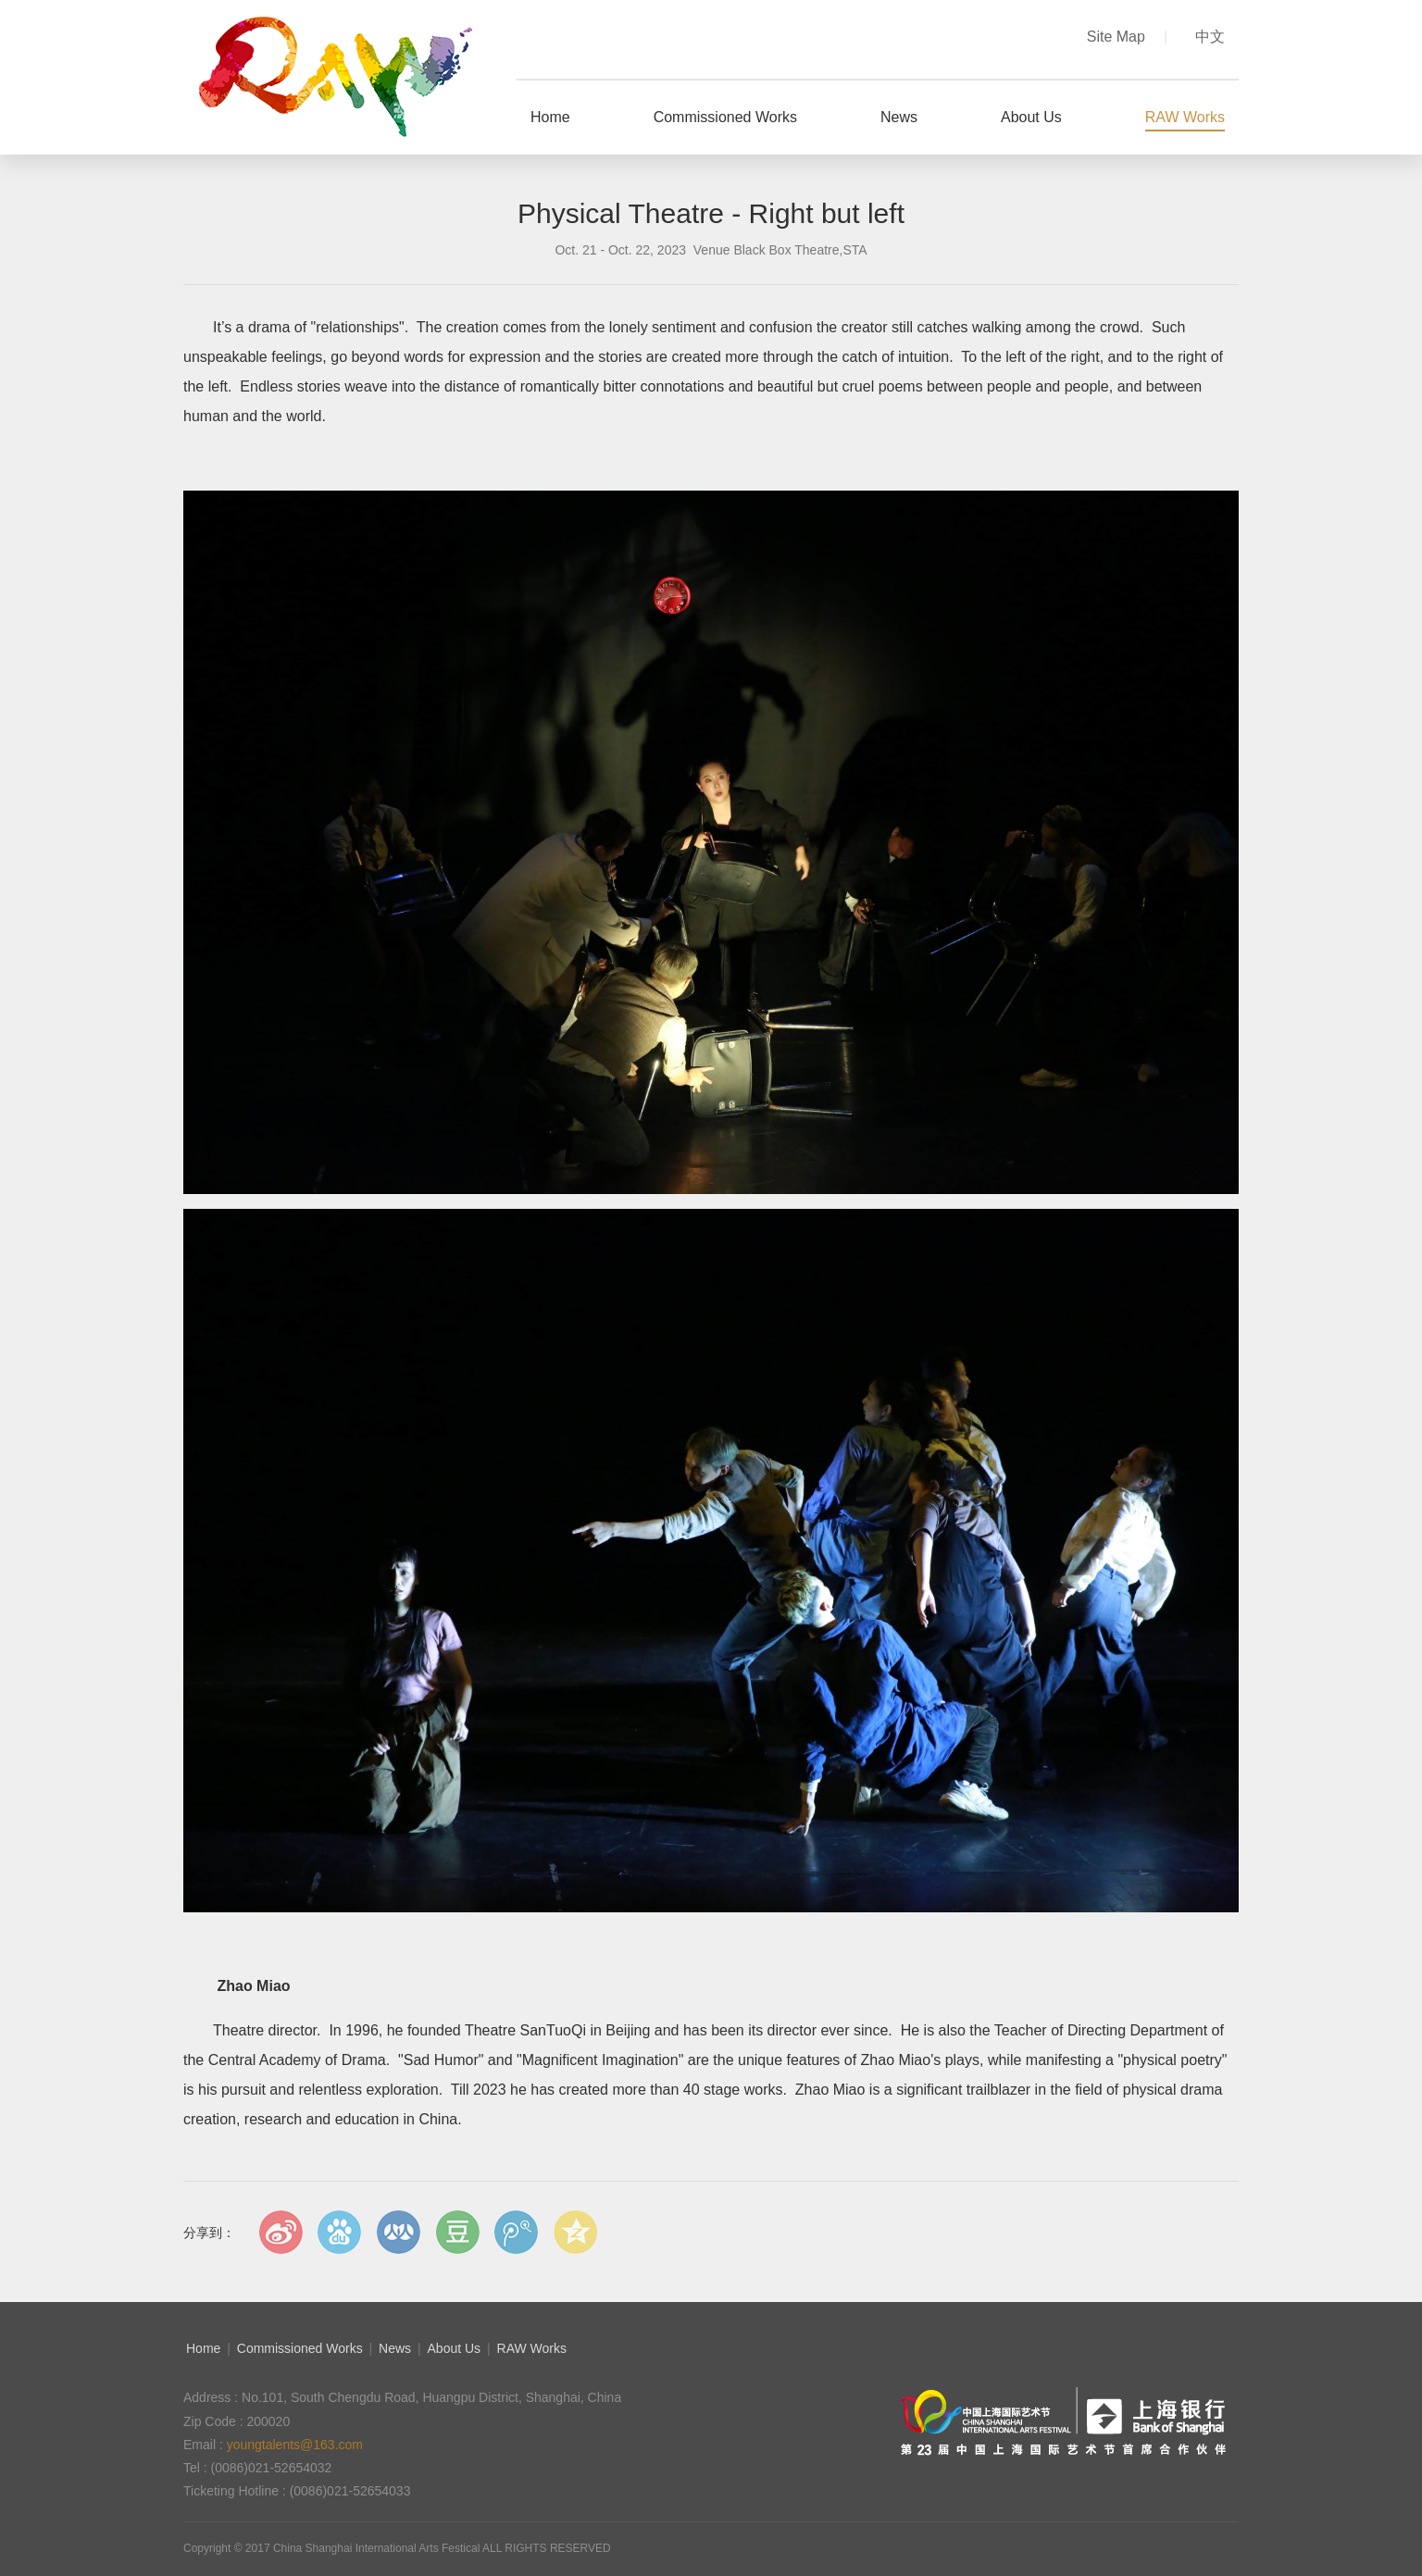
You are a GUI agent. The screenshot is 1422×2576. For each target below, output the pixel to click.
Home (203, 2348)
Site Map (1127, 36)
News (395, 2348)
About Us (454, 2348)
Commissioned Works (300, 2348)
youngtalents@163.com (295, 2444)
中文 (1210, 36)
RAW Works (532, 2348)
